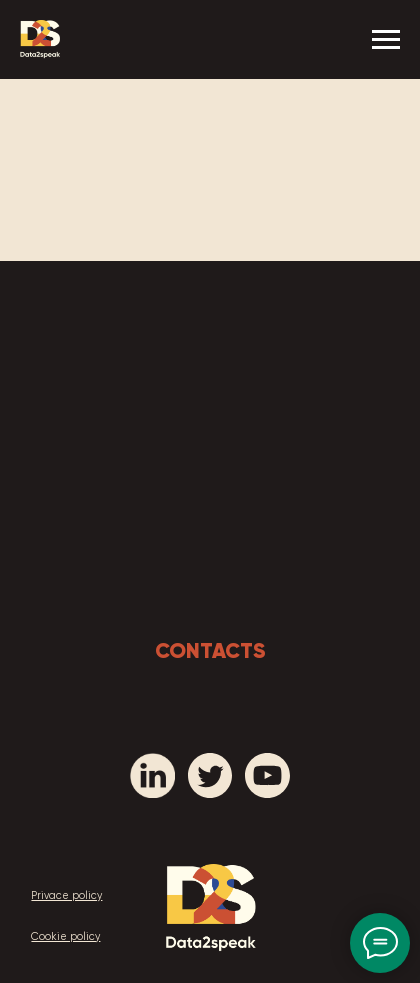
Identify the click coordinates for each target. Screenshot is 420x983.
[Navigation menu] (386, 40)
